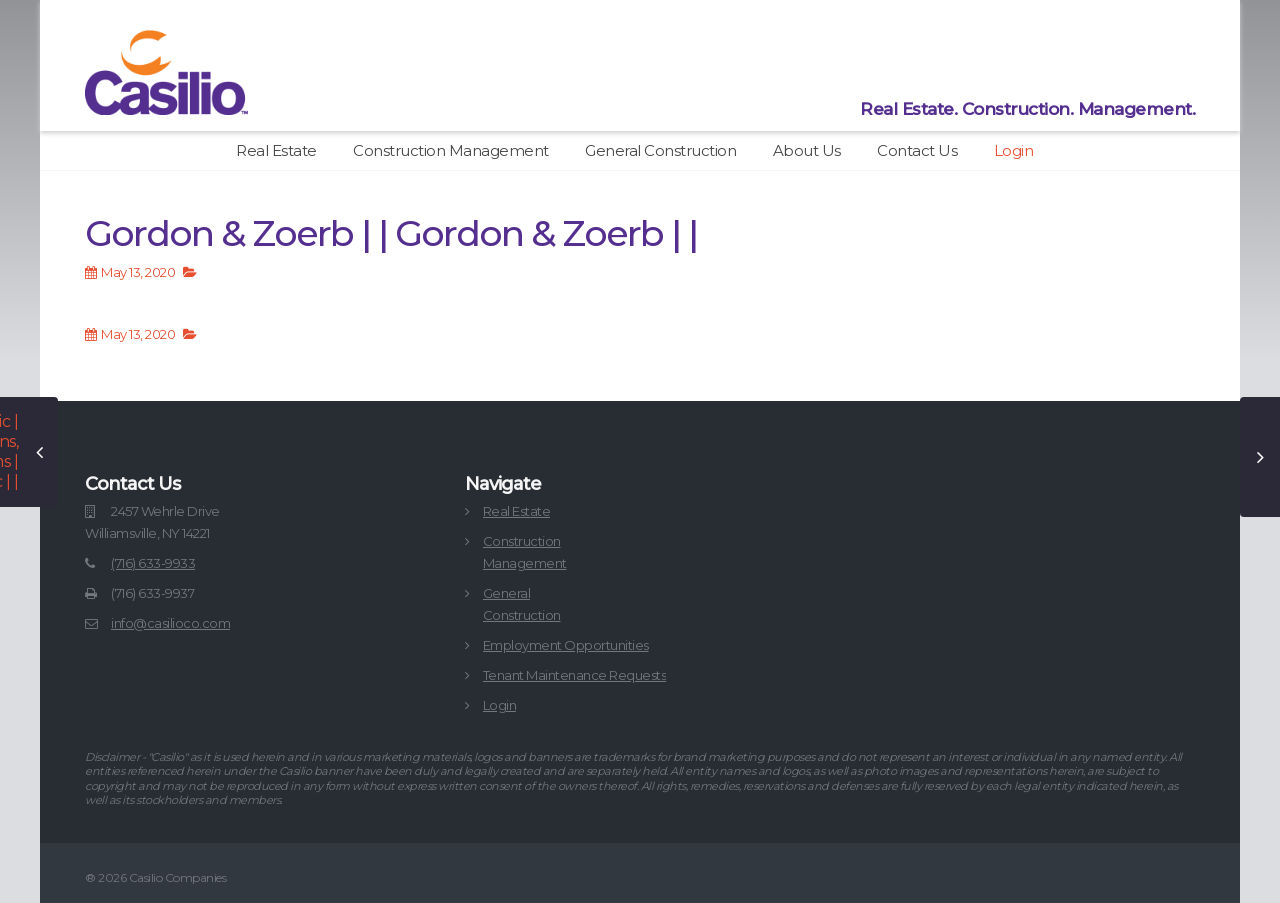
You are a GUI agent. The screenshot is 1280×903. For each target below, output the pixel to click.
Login (1014, 150)
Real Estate (276, 150)
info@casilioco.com (170, 623)
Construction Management (451, 150)
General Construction (660, 150)
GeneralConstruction (522, 604)
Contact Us (917, 150)
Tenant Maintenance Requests (575, 675)
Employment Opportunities (566, 645)
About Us (807, 150)
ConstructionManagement (525, 552)
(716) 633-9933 (153, 563)
